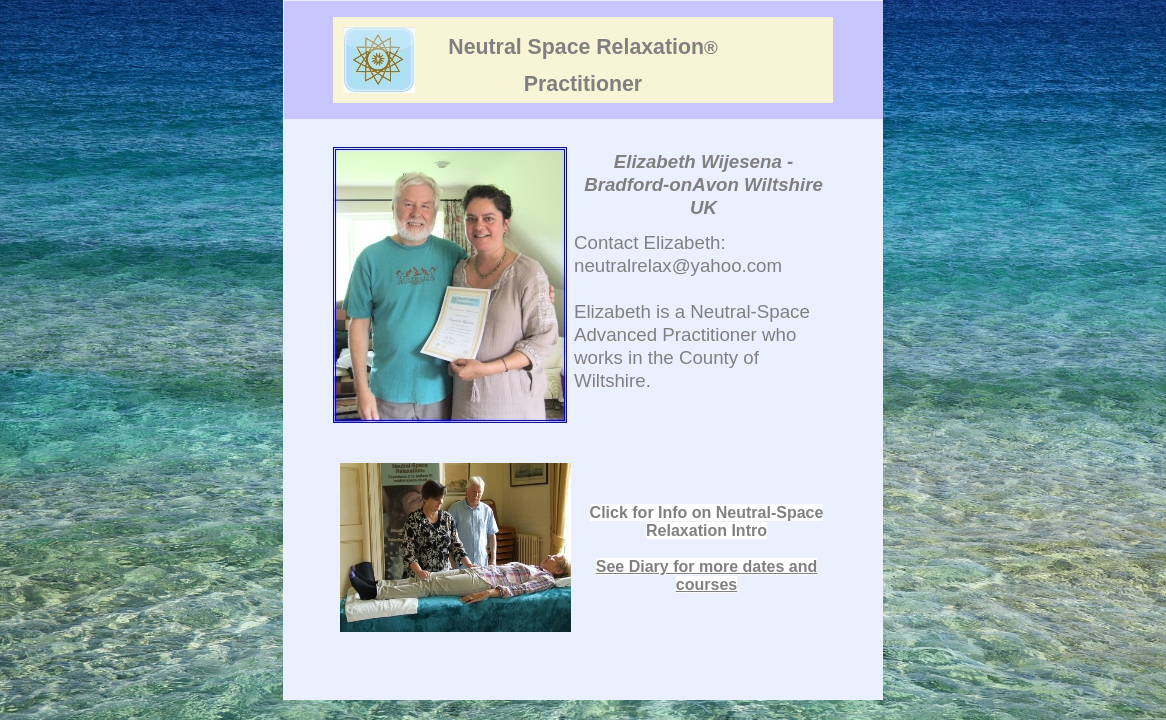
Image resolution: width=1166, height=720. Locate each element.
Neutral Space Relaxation (582, 47)
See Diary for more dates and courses (706, 575)
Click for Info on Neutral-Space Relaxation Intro (707, 521)
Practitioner (583, 84)
